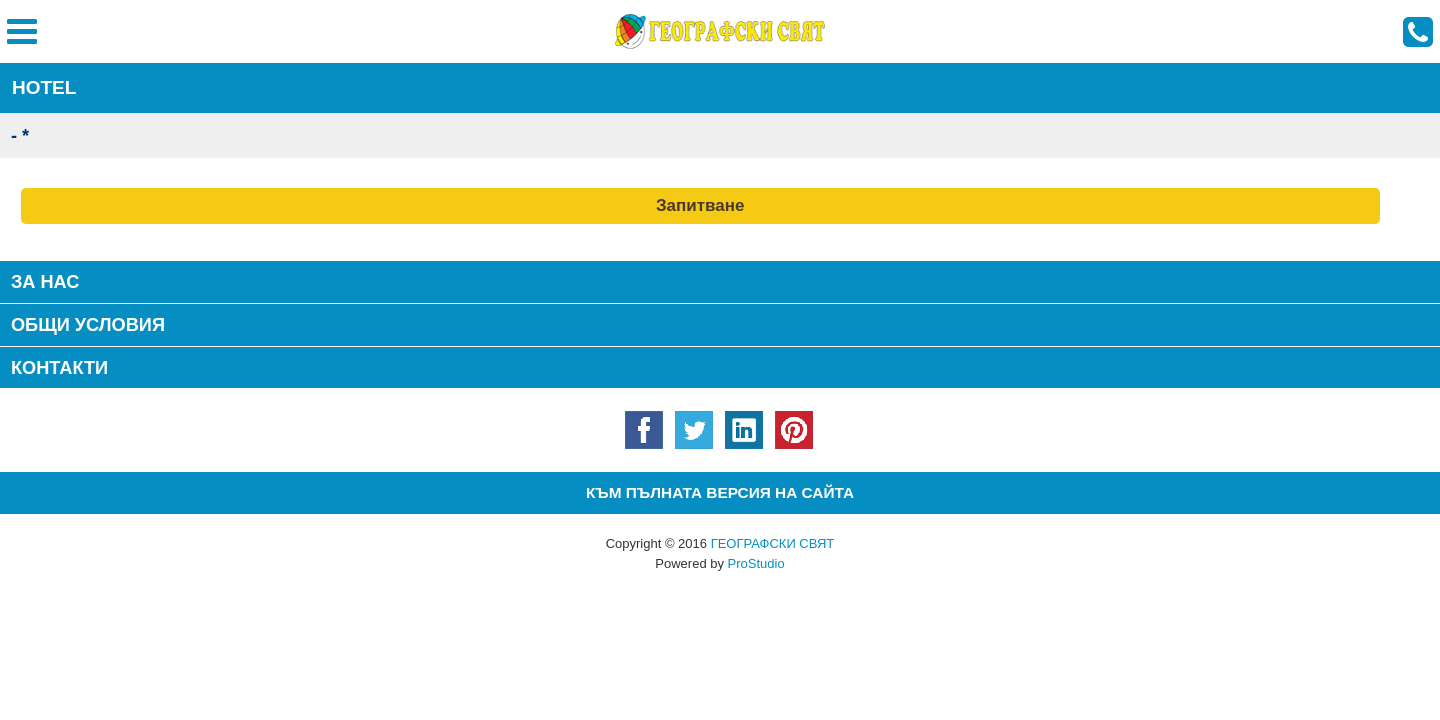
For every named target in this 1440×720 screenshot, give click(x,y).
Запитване (700, 205)
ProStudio (756, 563)
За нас (45, 282)
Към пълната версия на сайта (720, 492)
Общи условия (88, 325)
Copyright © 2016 (720, 543)
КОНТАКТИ (59, 368)
